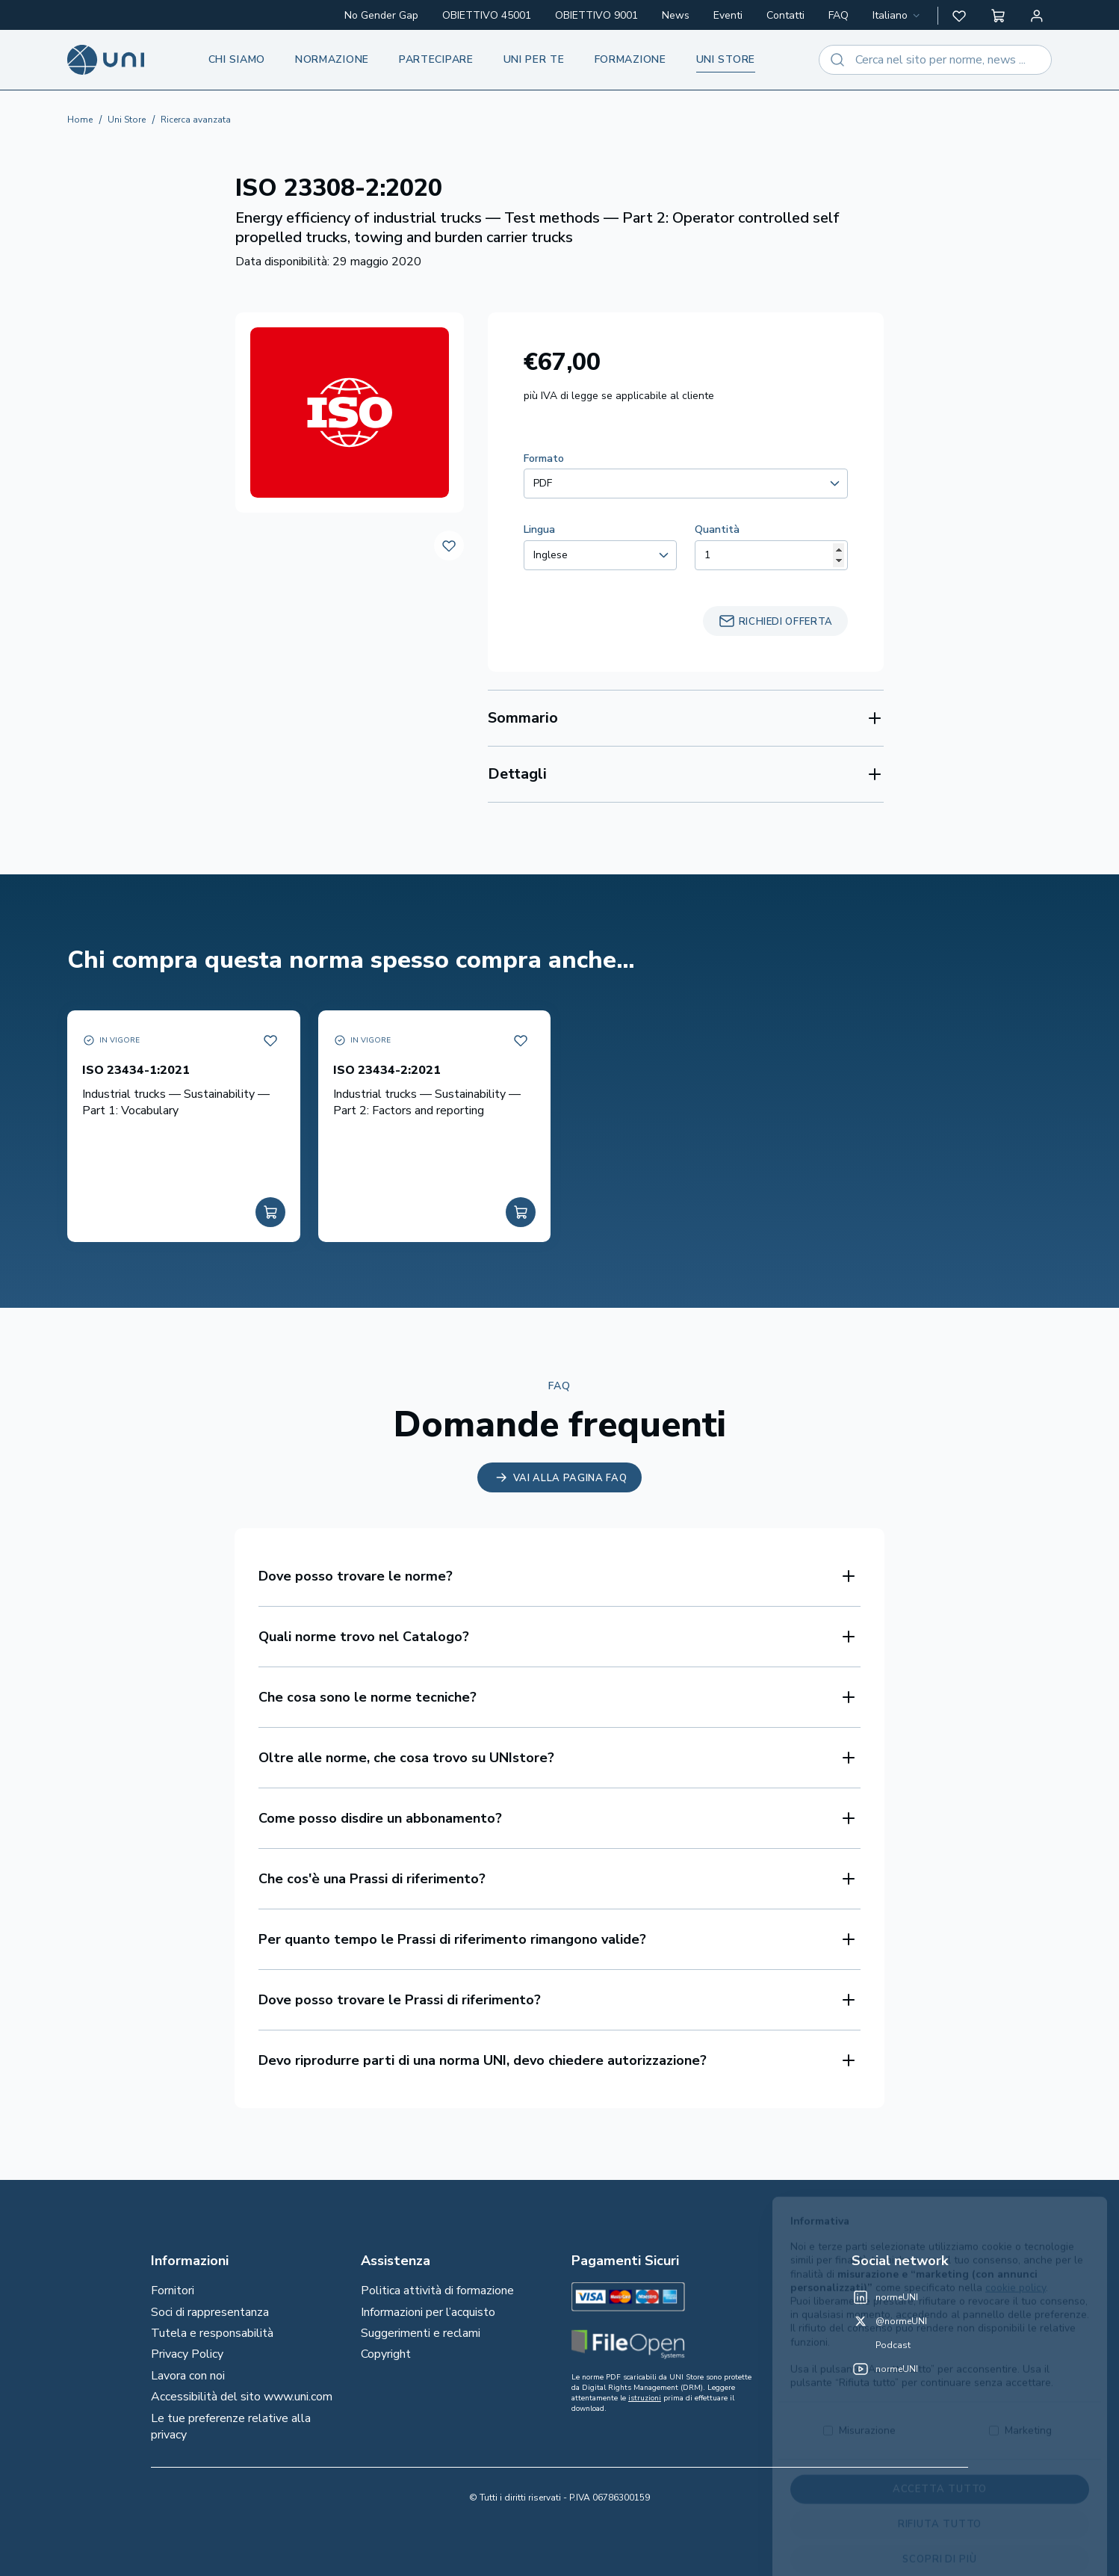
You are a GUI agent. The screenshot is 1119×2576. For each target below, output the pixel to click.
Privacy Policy (187, 2354)
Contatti (785, 15)
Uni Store (127, 120)
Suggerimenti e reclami (420, 2333)
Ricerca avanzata (196, 120)
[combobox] (898, 15)
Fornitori (172, 2290)
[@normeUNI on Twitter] (889, 2321)
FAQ (838, 15)
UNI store (725, 59)
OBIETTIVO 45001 (486, 15)
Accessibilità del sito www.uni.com (241, 2396)
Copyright (386, 2354)
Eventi (728, 15)
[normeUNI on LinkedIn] (885, 2297)
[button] (959, 16)
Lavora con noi (188, 2375)
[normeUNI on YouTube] (885, 2369)
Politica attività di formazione (437, 2290)
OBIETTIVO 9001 (596, 15)
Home (80, 120)
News (675, 15)
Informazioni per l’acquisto (428, 2312)
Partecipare (436, 59)
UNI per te (534, 59)
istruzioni (644, 2398)
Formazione (630, 59)
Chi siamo (236, 59)
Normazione (332, 59)
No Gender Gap (381, 15)
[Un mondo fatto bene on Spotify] (881, 2345)
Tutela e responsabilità (212, 2333)
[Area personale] (1037, 16)
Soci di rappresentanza (210, 2312)
